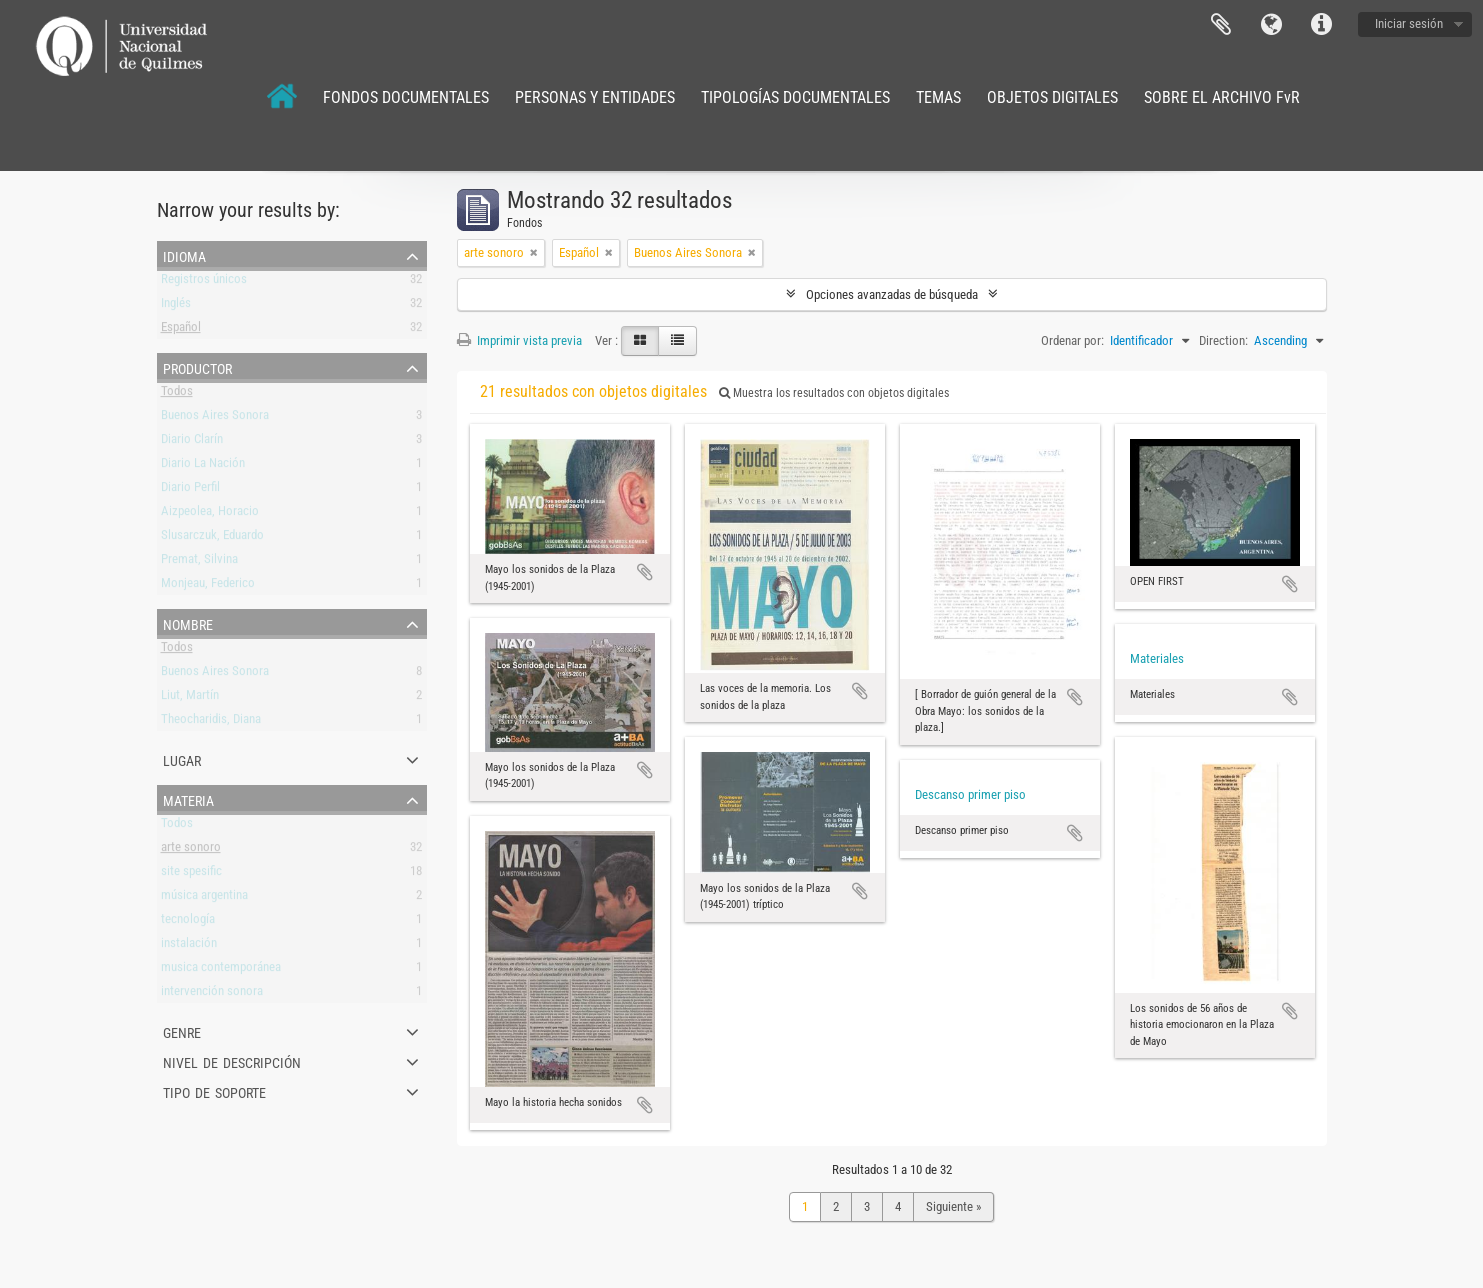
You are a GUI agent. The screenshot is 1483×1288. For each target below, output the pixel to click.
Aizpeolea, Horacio (210, 514)
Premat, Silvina (199, 562)
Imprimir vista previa (519, 340)
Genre (182, 1031)
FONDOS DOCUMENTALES (406, 97)
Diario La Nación (203, 466)
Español (181, 330)
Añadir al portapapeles (645, 572)
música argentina (204, 898)
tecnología (188, 922)
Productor (197, 367)
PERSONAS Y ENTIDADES (595, 97)
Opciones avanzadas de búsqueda (892, 294)
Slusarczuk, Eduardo (212, 538)
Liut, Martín (190, 698)
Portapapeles (1221, 25)
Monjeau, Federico (208, 586)
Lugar (182, 759)
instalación (189, 946)
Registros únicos (204, 282)
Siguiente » (953, 1206)
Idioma (1271, 25)
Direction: (1223, 340)
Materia (188, 799)
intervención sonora (212, 994)
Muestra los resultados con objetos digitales (834, 393)
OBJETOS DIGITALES (1052, 97)
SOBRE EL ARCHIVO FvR (1222, 97)
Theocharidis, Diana (211, 722)
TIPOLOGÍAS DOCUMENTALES (795, 97)
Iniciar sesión (1409, 23)
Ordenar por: (1072, 340)
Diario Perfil (190, 490)
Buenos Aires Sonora (215, 418)
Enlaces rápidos (1321, 25)
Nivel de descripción (232, 1061)
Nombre (188, 623)
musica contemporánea (221, 970)
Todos (177, 394)
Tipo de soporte (214, 1091)
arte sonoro (191, 850)
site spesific (191, 874)
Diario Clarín (192, 442)
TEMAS (938, 97)
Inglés (176, 306)
